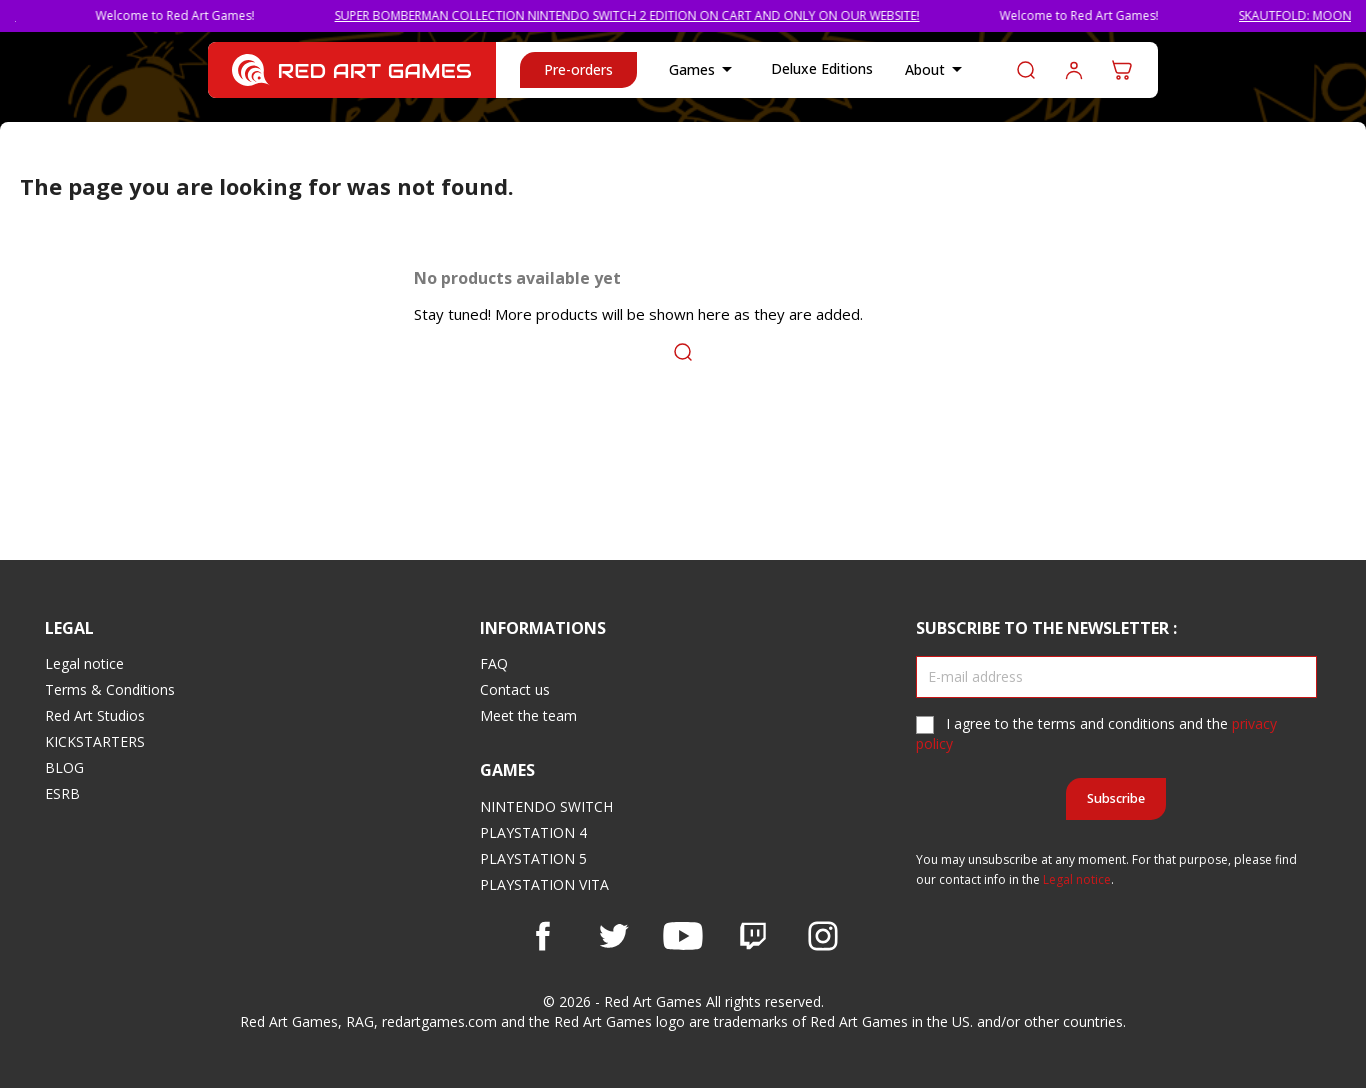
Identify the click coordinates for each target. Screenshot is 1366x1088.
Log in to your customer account (1074, 70)
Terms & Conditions (110, 689)
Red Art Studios (95, 715)
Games (704, 70)
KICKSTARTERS (95, 741)
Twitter (613, 936)
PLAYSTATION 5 (533, 858)
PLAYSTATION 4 (533, 832)
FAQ (494, 663)
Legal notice (84, 663)
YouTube (683, 936)
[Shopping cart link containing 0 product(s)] (1122, 70)
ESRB (62, 793)
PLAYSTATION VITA (544, 884)
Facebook (543, 936)
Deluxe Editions (822, 68)
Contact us (515, 689)
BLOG (64, 767)
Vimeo (753, 936)
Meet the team (528, 715)
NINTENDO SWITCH (546, 806)
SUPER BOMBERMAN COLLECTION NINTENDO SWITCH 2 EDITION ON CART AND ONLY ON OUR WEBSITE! (647, 15)
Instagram (823, 936)
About (937, 70)
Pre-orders (578, 69)
